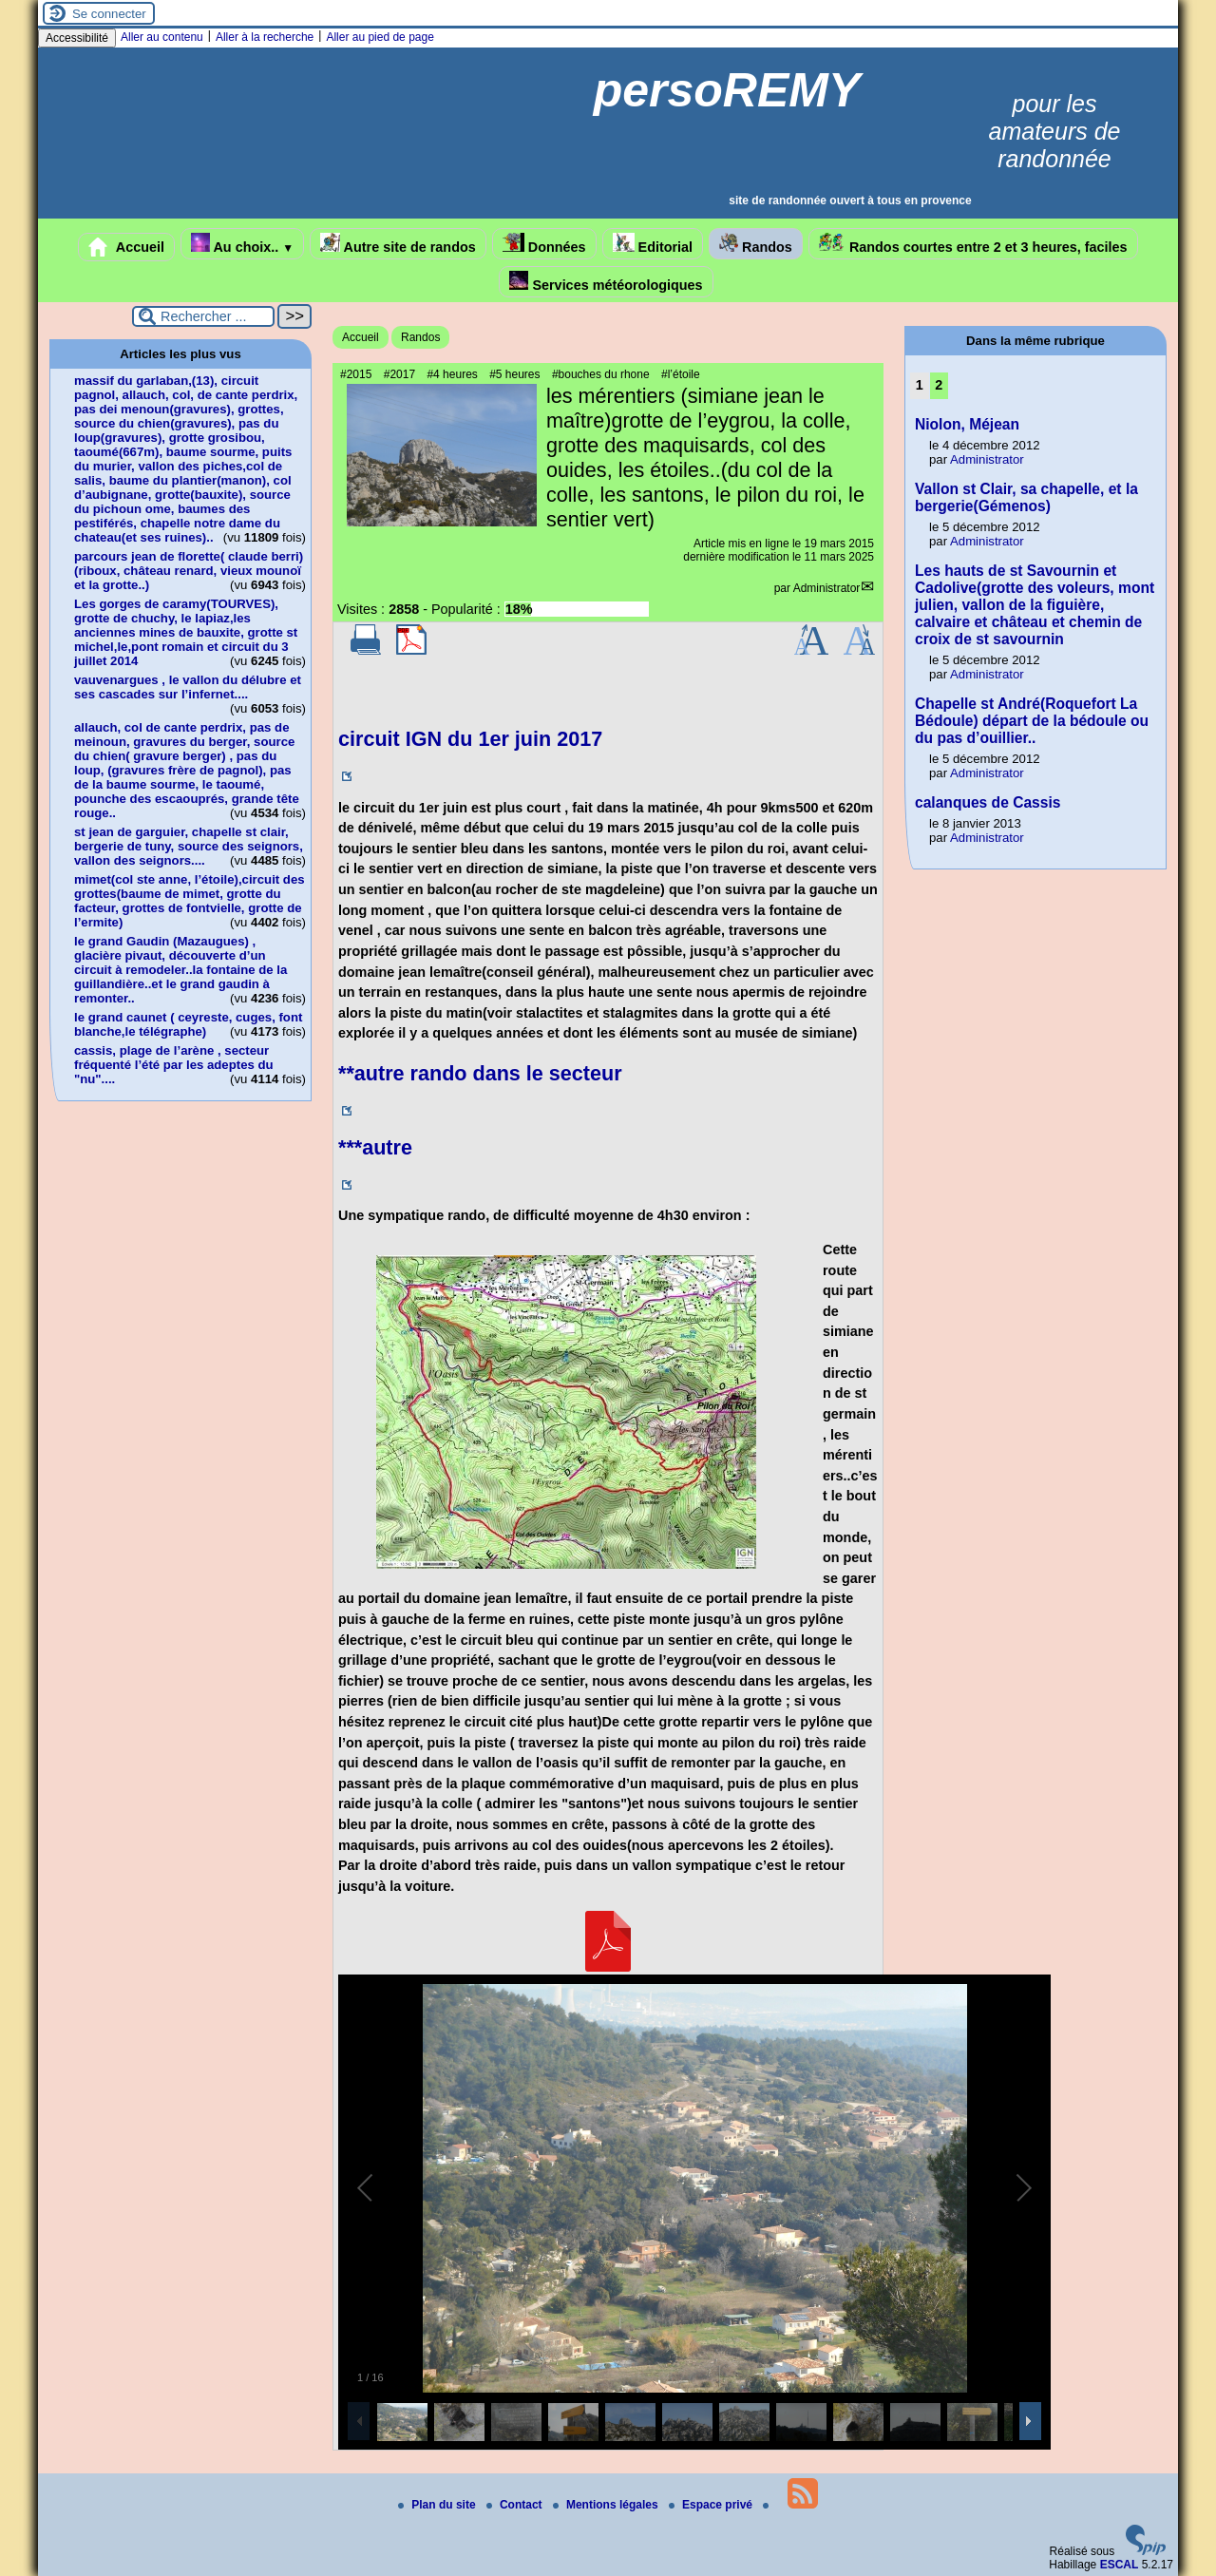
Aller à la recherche (265, 37)
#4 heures (452, 374)
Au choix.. (242, 244)
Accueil (126, 247)
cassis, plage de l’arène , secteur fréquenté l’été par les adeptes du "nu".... (174, 1064)
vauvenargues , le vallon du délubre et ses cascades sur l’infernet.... (187, 687)
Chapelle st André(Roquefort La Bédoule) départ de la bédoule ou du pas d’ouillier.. (1032, 721)
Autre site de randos (398, 244)
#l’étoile (680, 374)
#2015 (355, 374)
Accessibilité (77, 38)
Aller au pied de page (379, 37)
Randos (755, 244)
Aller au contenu (162, 37)
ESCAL (1119, 2564)
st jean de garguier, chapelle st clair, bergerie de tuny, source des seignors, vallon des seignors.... (188, 846)
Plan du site (438, 2504)
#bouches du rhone (601, 374)
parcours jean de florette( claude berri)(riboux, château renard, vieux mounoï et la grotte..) (188, 570)
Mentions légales (607, 2504)
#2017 (399, 374)
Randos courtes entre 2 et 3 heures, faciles (973, 244)
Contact (515, 2504)
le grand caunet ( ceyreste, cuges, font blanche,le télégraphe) (188, 1024)
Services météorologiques (605, 282)
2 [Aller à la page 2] (938, 384)
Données (544, 244)
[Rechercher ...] (203, 316)
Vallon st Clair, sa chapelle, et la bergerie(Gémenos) (1026, 497)
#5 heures (514, 374)
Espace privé (712, 2504)
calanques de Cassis (987, 802)
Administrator (827, 588)
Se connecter (109, 14)
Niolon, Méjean (967, 424)
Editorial (653, 244)
